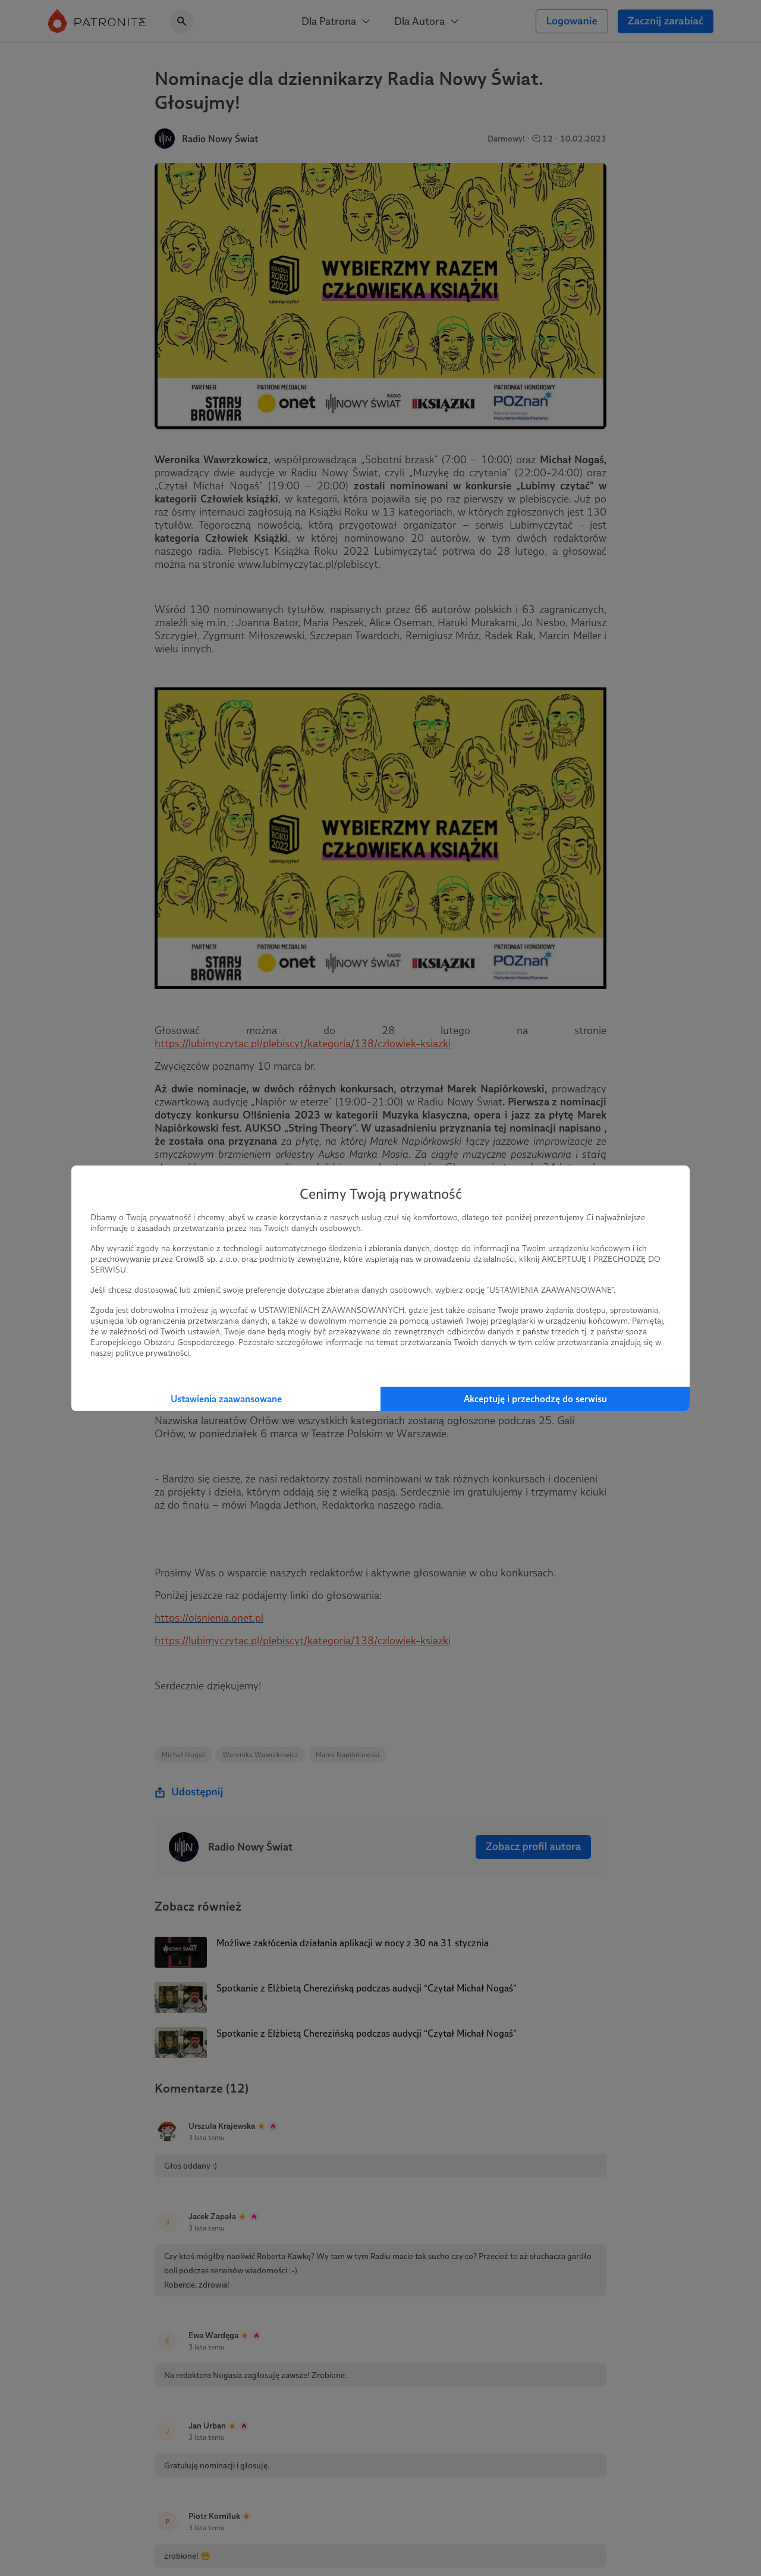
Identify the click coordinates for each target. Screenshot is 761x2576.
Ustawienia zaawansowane (226, 1399)
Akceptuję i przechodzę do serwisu (535, 1399)
